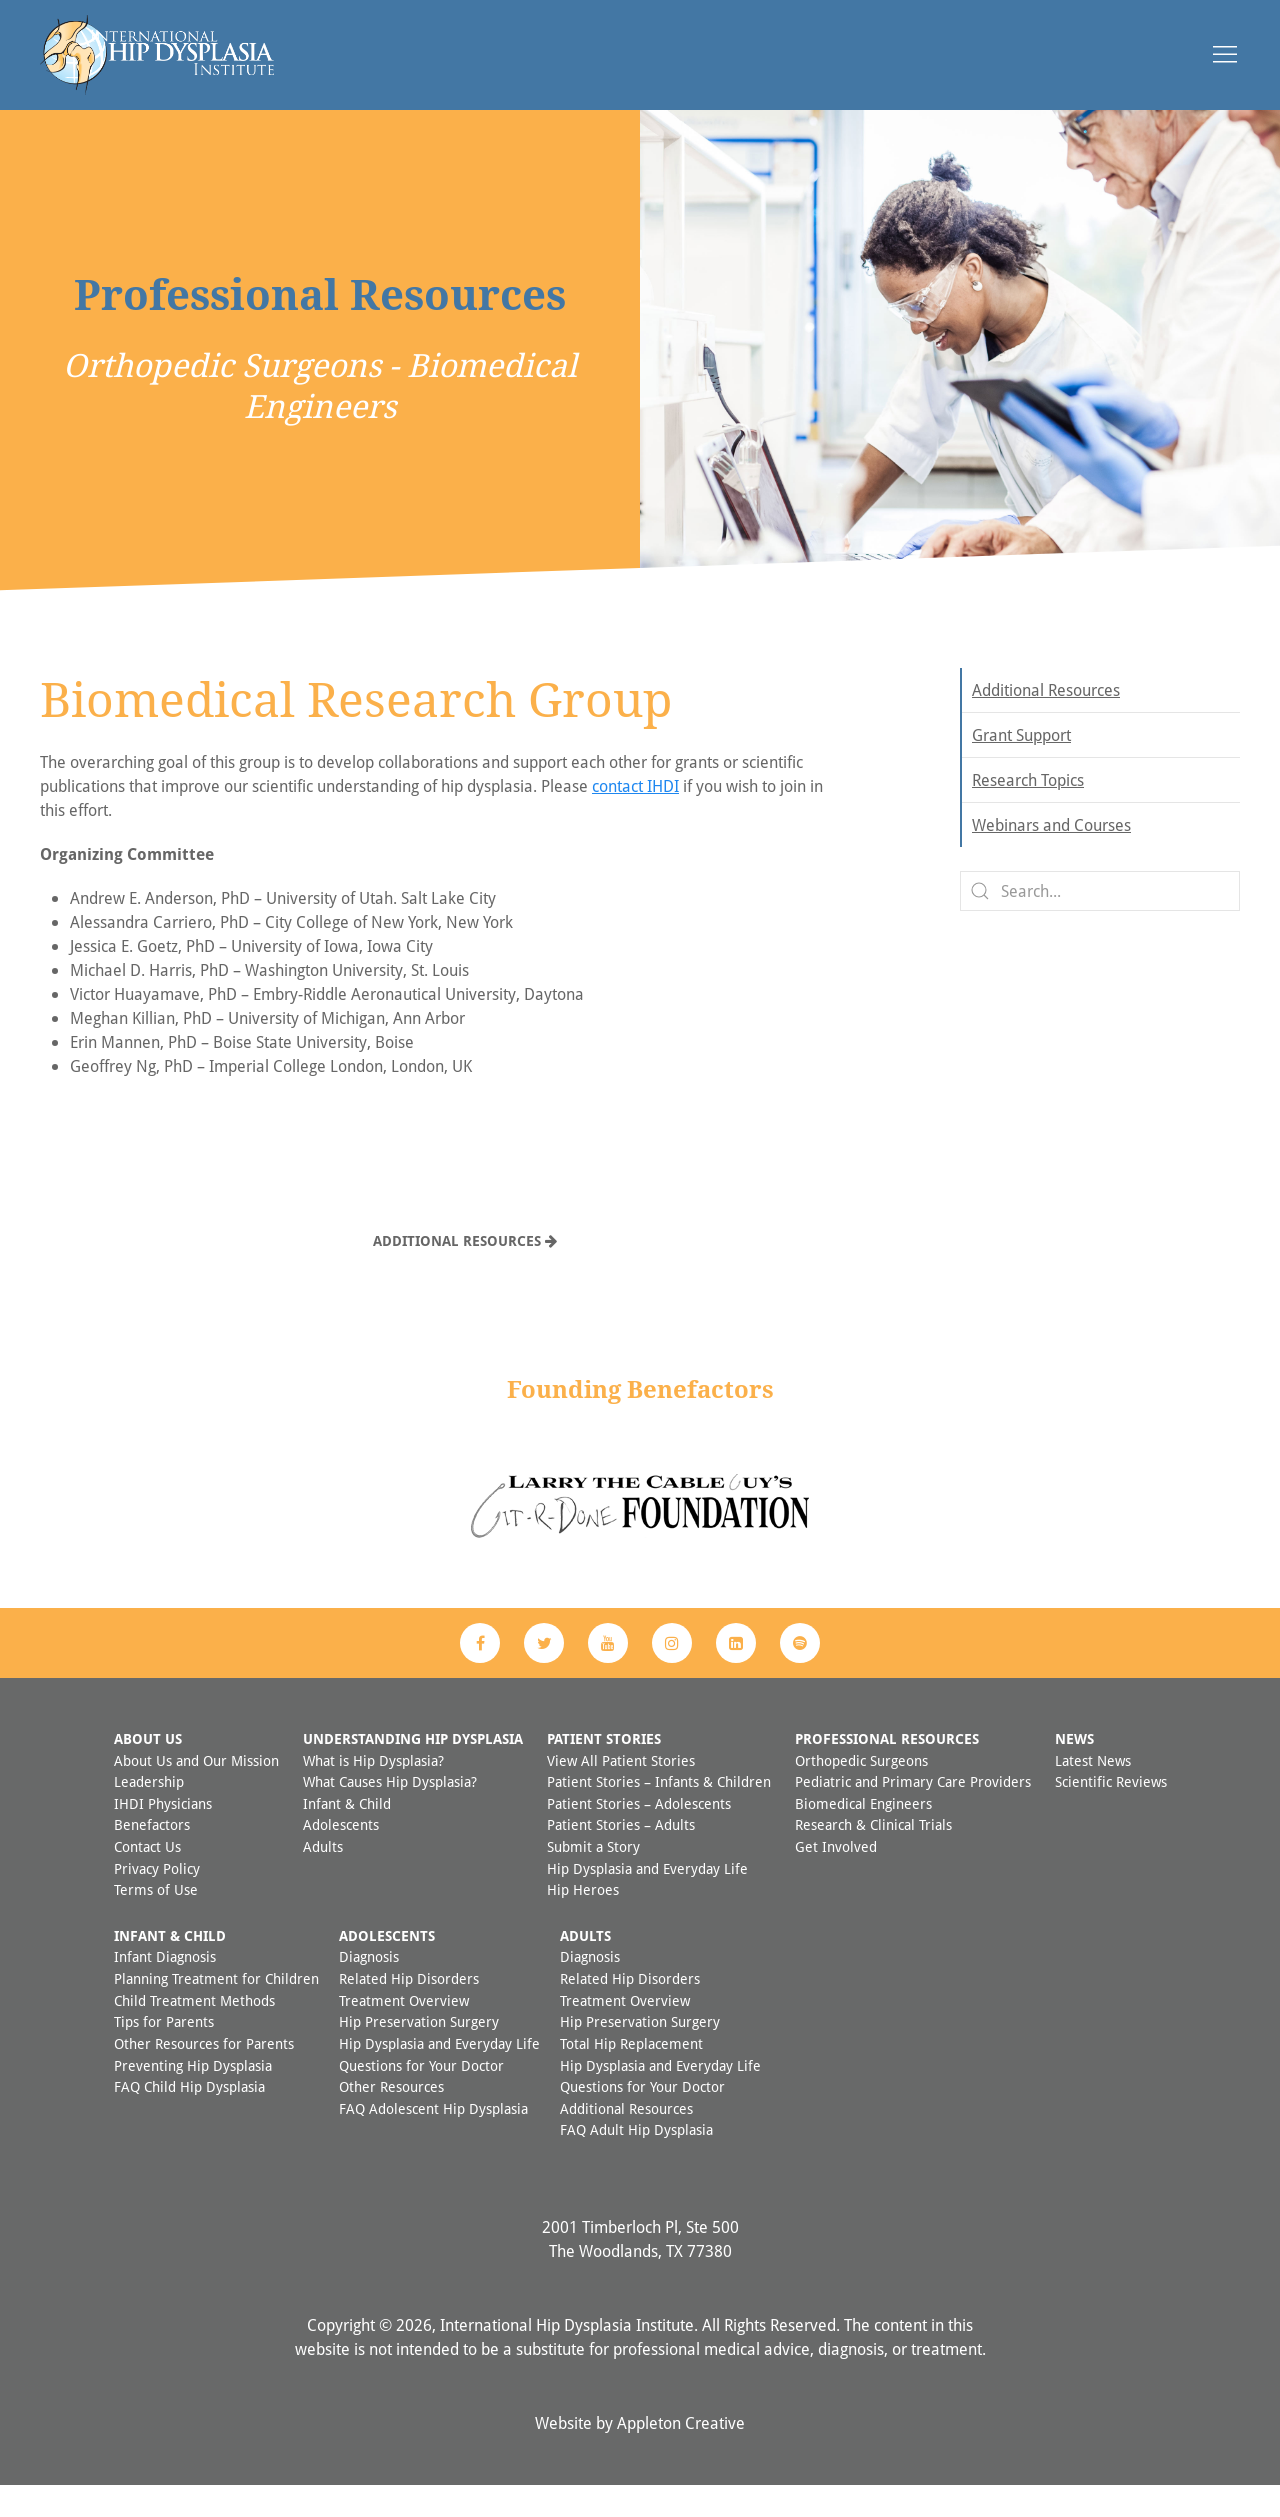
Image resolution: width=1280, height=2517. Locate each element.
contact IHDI (635, 818)
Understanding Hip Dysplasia (413, 1770)
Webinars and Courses (1051, 857)
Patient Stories (604, 1770)
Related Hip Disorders (409, 2010)
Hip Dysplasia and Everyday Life (647, 1900)
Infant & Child (347, 1835)
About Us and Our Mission (196, 1792)
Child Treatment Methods (194, 2032)
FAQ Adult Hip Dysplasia (636, 2161)
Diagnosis (369, 1988)
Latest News (1093, 1792)
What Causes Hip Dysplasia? (390, 1813)
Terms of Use (156, 1921)
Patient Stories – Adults (621, 1856)
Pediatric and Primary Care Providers (913, 1813)
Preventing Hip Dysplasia (193, 2097)
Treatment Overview (404, 2032)
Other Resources (391, 2118)
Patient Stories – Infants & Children (659, 1813)
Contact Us (147, 1878)
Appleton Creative (681, 2455)
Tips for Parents (164, 2053)
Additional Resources (465, 1272)
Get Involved (836, 1878)
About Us (148, 1770)
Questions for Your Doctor (421, 2097)
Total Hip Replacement (631, 2075)
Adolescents (341, 1856)
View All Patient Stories (621, 1792)
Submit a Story (593, 1878)
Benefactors (152, 1856)
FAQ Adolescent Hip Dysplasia (433, 2140)
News (1074, 1770)
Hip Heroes (583, 1921)
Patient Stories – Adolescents (639, 1835)
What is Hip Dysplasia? (373, 1792)
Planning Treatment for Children (216, 2010)
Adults (323, 1878)
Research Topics (1028, 812)
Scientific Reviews (1111, 1813)
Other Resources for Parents (204, 2075)
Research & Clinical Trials (873, 1856)
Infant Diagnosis (165, 1988)
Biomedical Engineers (863, 1835)
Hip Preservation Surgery (419, 2053)
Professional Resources (887, 1770)
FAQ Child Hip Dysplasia (189, 2118)
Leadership (149, 1813)
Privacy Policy (157, 1900)
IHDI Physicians (163, 1835)
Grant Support (1021, 767)
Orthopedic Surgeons (861, 1792)
